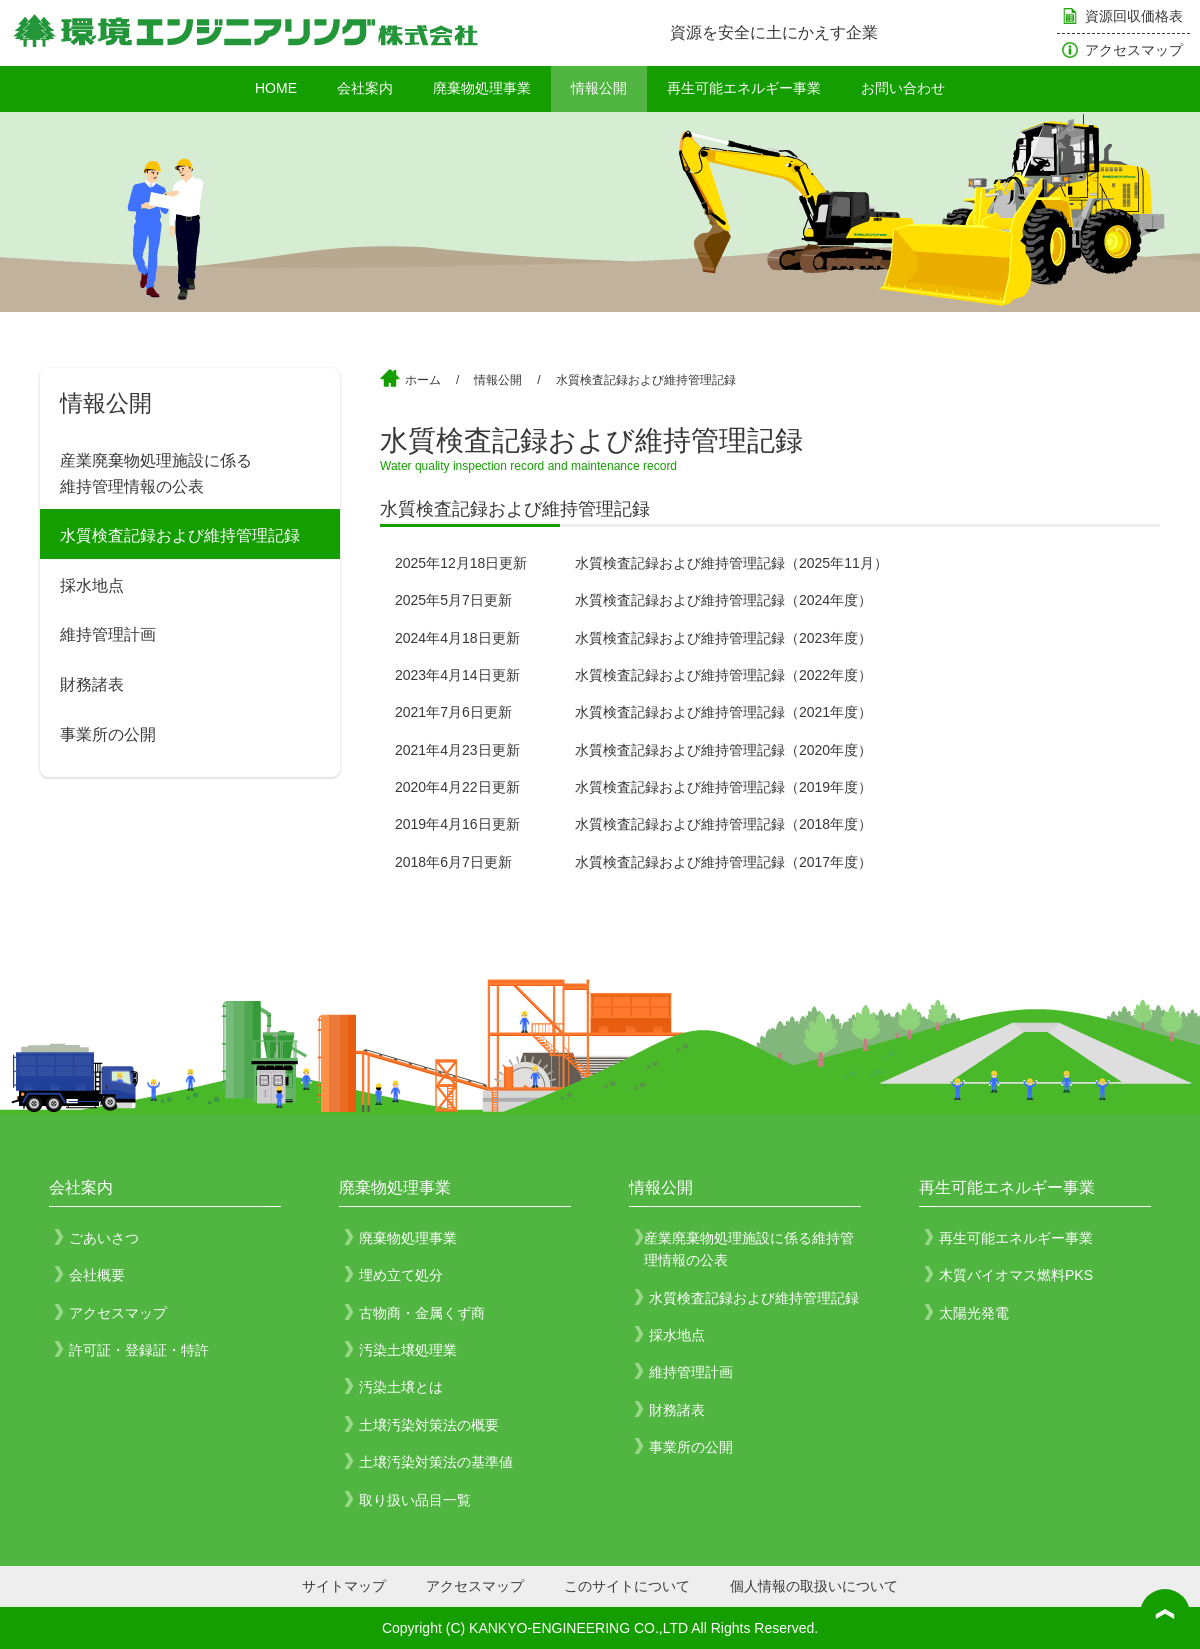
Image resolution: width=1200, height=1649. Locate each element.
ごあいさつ (104, 1238)
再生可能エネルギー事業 (744, 88)
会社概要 (97, 1275)
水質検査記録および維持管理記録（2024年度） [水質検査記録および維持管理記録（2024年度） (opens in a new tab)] (723, 600)
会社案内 (365, 88)
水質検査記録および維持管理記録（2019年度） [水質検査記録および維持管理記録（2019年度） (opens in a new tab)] (723, 787)
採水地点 (92, 585)
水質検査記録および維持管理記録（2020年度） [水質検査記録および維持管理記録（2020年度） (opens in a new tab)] (723, 750)
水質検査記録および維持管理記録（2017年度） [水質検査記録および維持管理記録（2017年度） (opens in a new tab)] (723, 862)
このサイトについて (627, 1586)
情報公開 (599, 88)
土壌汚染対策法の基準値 (436, 1462)
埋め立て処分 (401, 1275)
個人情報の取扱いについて (814, 1586)
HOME (276, 88)
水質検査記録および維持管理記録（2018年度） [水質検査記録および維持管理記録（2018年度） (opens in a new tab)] (723, 824)
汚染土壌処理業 (408, 1350)
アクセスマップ (1134, 50)
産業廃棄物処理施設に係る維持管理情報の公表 (156, 473)
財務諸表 (92, 684)
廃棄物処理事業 (482, 88)
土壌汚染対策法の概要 (429, 1425)
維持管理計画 (108, 634)
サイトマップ (344, 1586)
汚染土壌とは (401, 1387)
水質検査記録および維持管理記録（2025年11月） (731, 563)
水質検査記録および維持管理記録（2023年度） (723, 638)
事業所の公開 (108, 734)
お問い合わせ (903, 88)
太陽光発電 (974, 1313)
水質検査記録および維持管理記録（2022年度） (723, 675)
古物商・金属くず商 (422, 1313)
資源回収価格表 (1134, 16)
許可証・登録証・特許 (139, 1350)
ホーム (423, 380)
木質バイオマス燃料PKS (1016, 1275)
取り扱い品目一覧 (415, 1500)
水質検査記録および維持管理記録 (180, 535)
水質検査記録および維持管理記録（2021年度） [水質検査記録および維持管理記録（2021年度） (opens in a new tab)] (723, 712)
